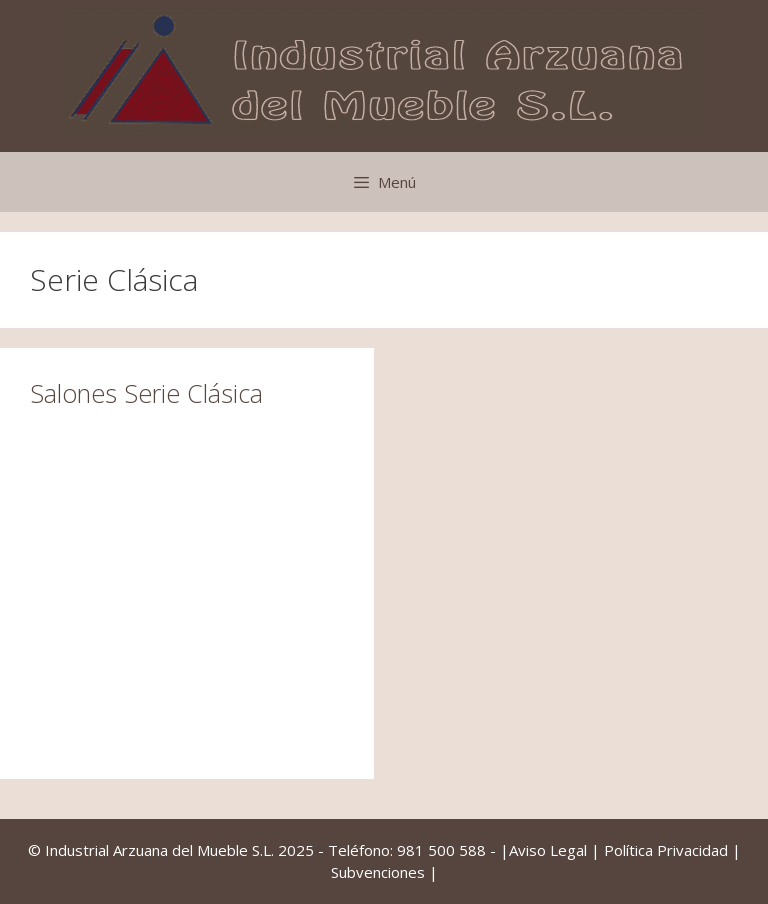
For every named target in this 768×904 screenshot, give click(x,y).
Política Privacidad (666, 850)
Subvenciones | (384, 872)
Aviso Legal (548, 850)
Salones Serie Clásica (146, 393)
